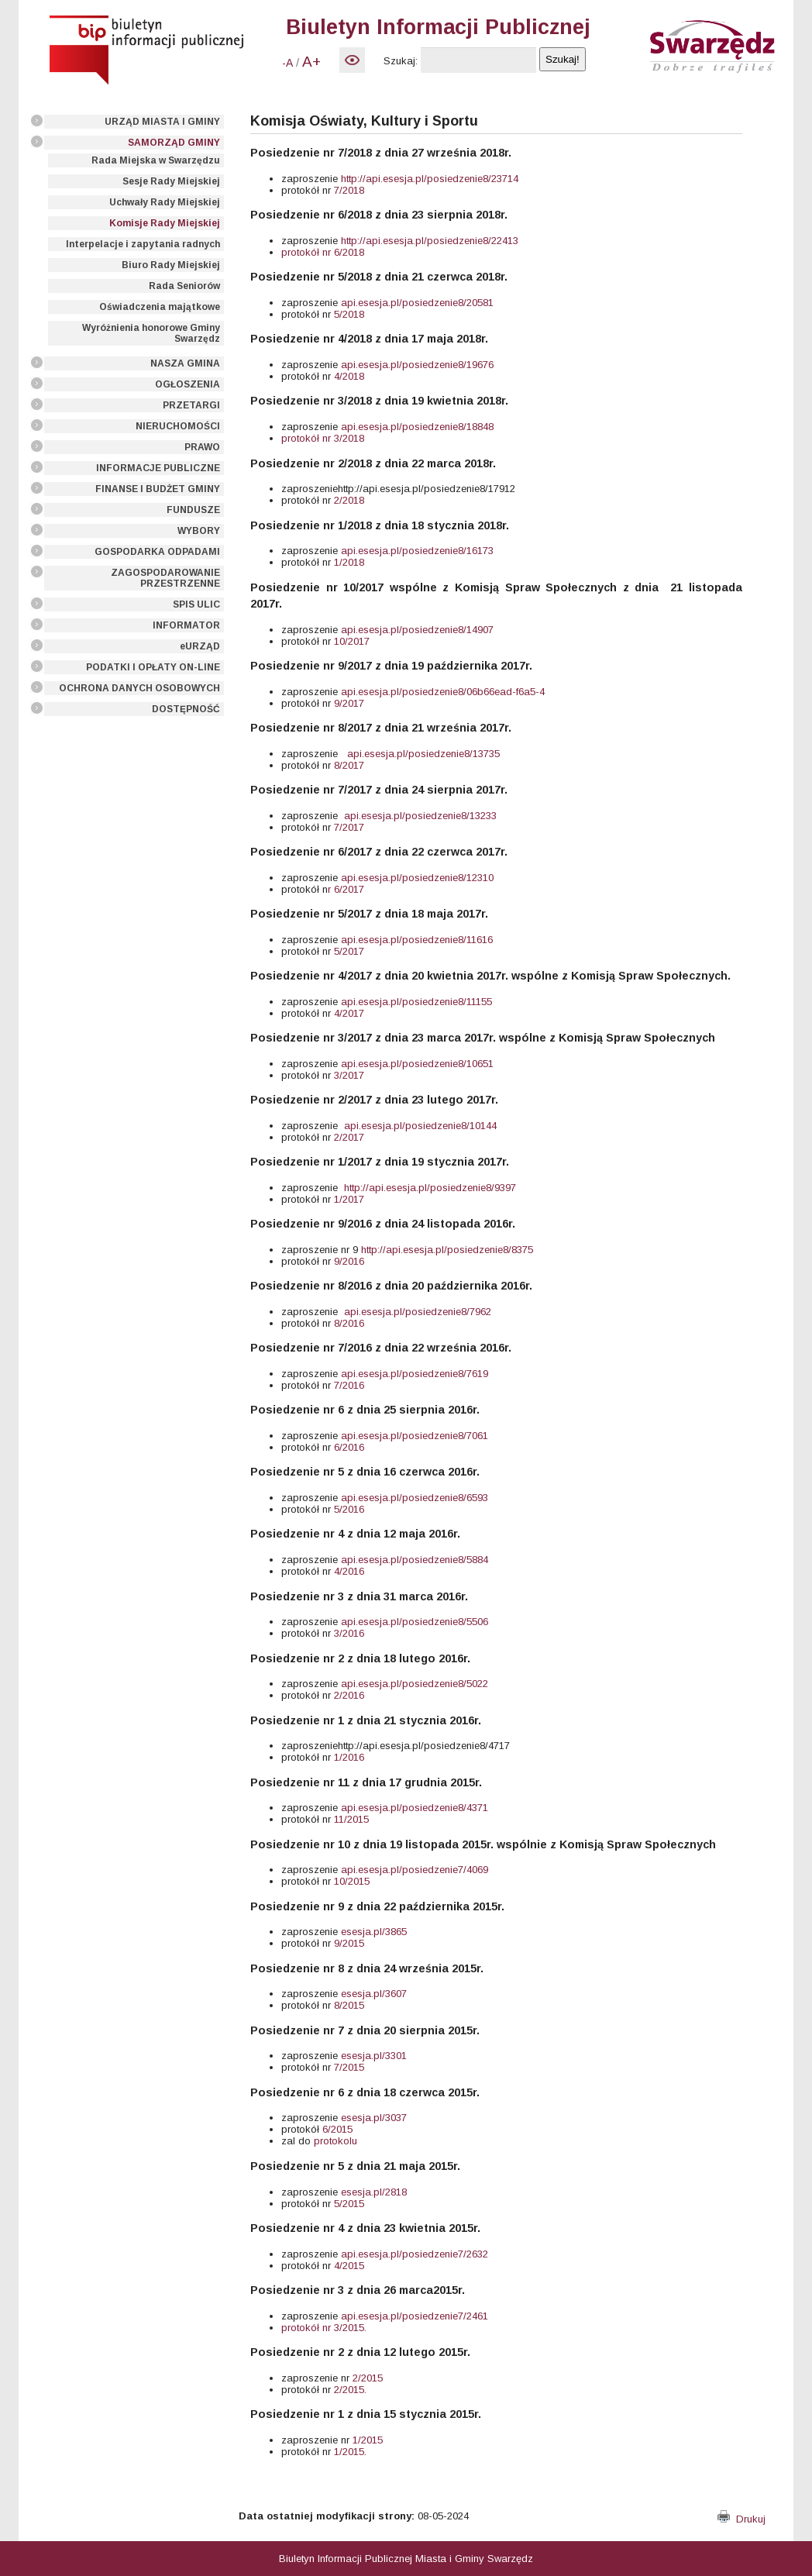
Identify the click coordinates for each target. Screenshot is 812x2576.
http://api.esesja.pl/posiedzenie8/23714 (429, 178)
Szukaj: (401, 61)
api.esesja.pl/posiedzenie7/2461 (414, 2316)
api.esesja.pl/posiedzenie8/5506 (414, 1621)
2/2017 (349, 1137)
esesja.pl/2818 (374, 2192)
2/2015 (368, 2378)
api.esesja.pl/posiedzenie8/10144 (420, 1125)
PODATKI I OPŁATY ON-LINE (153, 667)
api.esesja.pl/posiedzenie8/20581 (417, 302)
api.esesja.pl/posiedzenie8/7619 (414, 1373)
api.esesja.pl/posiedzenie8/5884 (414, 1559)
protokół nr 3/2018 (322, 438)
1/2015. (350, 2451)
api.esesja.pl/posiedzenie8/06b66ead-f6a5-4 (443, 691)
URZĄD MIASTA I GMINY (162, 121)
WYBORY (198, 530)
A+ (311, 61)
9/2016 (349, 1261)
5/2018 (347, 314)
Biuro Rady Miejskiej (171, 265)
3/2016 (347, 1633)
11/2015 (351, 1819)
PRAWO (202, 447)
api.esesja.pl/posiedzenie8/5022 (414, 1683)
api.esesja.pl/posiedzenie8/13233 (420, 815)
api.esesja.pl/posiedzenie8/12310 (417, 877)
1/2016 (347, 1757)
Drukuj (741, 2519)
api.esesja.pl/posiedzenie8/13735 (423, 753)
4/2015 (349, 2265)
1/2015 (366, 2440)
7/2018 (347, 190)
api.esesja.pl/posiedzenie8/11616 (417, 939)
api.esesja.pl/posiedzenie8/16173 (417, 550)
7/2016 (349, 1385)
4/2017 (347, 1013)
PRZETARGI (191, 405)
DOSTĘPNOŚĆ (186, 709)
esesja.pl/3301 (374, 2055)
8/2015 (347, 2005)
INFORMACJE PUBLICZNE (158, 468)
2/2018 (347, 500)
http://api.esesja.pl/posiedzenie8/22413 (429, 240)
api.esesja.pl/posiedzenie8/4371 (414, 1807)
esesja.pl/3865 (374, 1931)
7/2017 (347, 827)
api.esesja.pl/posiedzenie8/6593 (414, 1497)
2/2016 (349, 1695)
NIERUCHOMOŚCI (178, 426)
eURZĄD (200, 646)
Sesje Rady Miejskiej (171, 181)
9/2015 (349, 1943)
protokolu (335, 2141)
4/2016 (349, 1571)
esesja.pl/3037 (374, 2117)
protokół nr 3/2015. (323, 2327)
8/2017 (347, 765)
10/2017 (352, 641)
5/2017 (347, 951)
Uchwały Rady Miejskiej (164, 202)
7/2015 (349, 2067)
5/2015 (347, 2203)
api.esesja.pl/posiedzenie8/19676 (417, 364)
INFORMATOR (186, 625)
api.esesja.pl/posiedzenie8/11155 (416, 1001)
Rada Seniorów (184, 286)
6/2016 (347, 1447)
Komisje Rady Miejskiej (164, 223)
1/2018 (349, 562)
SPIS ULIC (196, 604)
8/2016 (347, 1323)
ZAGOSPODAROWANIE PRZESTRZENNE (165, 578)
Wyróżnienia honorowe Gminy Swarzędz (151, 333)
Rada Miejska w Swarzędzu (155, 160)
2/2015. (350, 2389)
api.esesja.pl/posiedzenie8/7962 (417, 1311)
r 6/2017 (346, 889)
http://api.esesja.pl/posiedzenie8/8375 (447, 1249)
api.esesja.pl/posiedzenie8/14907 (417, 629)
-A (287, 63)
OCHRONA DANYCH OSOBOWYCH (139, 688)
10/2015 (350, 1881)
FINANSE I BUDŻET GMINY (157, 489)
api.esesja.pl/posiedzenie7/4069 (414, 1869)
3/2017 (349, 1075)
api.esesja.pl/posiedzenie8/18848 (417, 426)
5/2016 (347, 1509)
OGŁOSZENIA (187, 384)
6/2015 (337, 2129)
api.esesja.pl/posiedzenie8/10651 (417, 1063)
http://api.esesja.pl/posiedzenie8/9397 (430, 1187)
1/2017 (349, 1199)
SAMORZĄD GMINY (174, 142)
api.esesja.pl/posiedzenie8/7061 (414, 1435)
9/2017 (347, 703)
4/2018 (349, 376)
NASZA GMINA (185, 363)
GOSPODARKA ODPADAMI (157, 551)
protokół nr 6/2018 (322, 252)
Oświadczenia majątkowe (159, 306)
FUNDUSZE (193, 510)
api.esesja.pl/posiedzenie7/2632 (414, 2254)
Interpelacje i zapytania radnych (143, 244)
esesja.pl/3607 (374, 1993)
